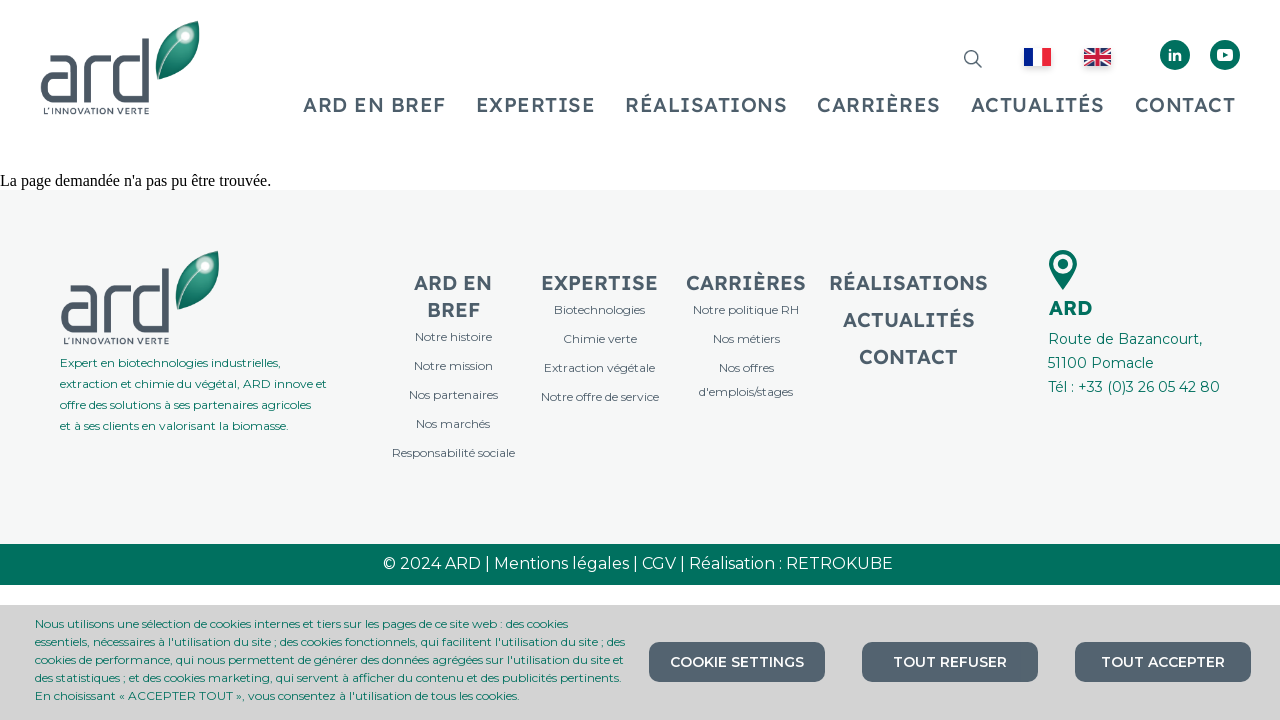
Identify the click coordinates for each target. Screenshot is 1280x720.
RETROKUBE (841, 563)
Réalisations (908, 282)
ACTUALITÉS (1038, 104)
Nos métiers (746, 338)
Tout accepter (1163, 662)
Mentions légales (561, 563)
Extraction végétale (599, 367)
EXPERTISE (536, 104)
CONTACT (1185, 104)
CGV (659, 563)
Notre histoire (453, 336)
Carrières (746, 282)
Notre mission (453, 365)
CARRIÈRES (879, 104)
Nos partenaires (453, 394)
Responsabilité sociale (453, 452)
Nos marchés (453, 423)
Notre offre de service (600, 396)
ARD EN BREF (374, 104)
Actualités (909, 319)
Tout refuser (950, 662)
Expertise (599, 282)
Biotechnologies (599, 309)
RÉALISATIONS (706, 104)
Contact (908, 356)
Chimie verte (600, 338)
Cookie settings (737, 662)
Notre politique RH (746, 309)
